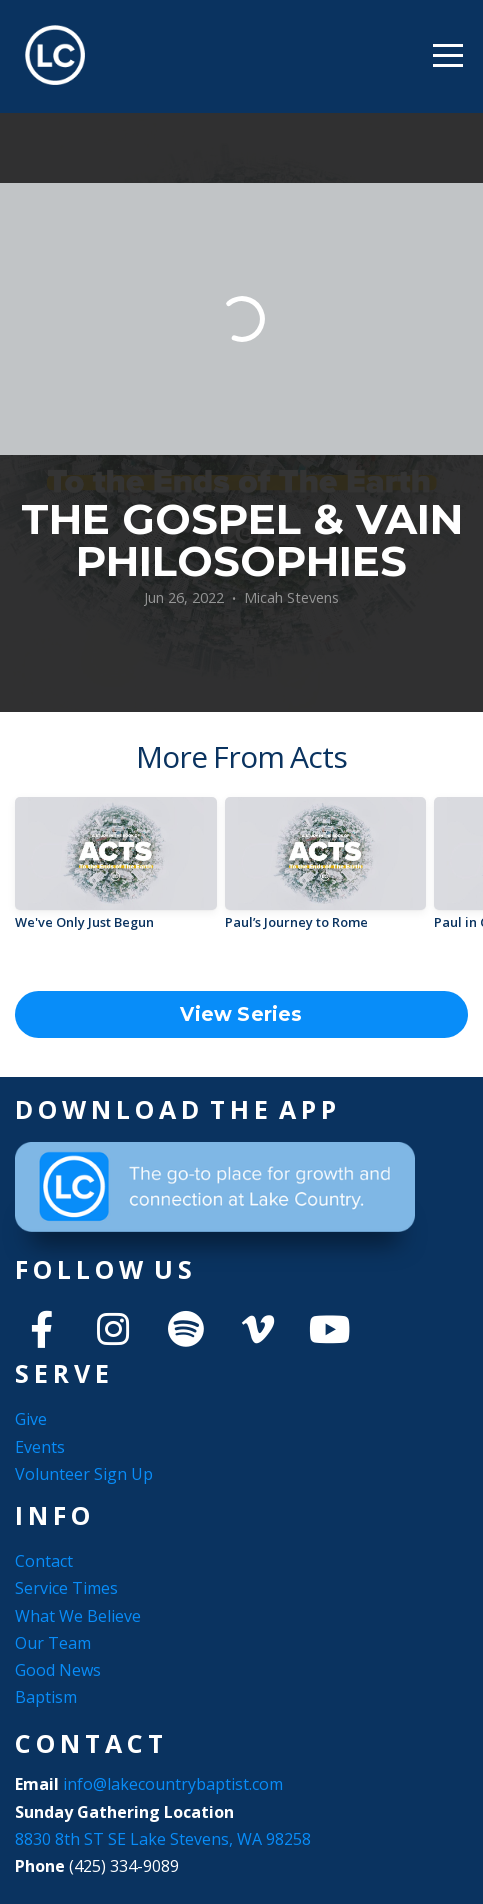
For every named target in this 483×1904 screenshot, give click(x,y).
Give (31, 1419)
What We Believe (78, 1616)
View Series (241, 1014)
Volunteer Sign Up (84, 1474)
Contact (44, 1561)
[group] (116, 871)
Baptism (46, 1697)
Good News (58, 1670)
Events (40, 1447)
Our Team (53, 1643)
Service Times (66, 1588)
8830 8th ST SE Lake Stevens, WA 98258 (163, 1839)
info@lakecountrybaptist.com (175, 1784)
